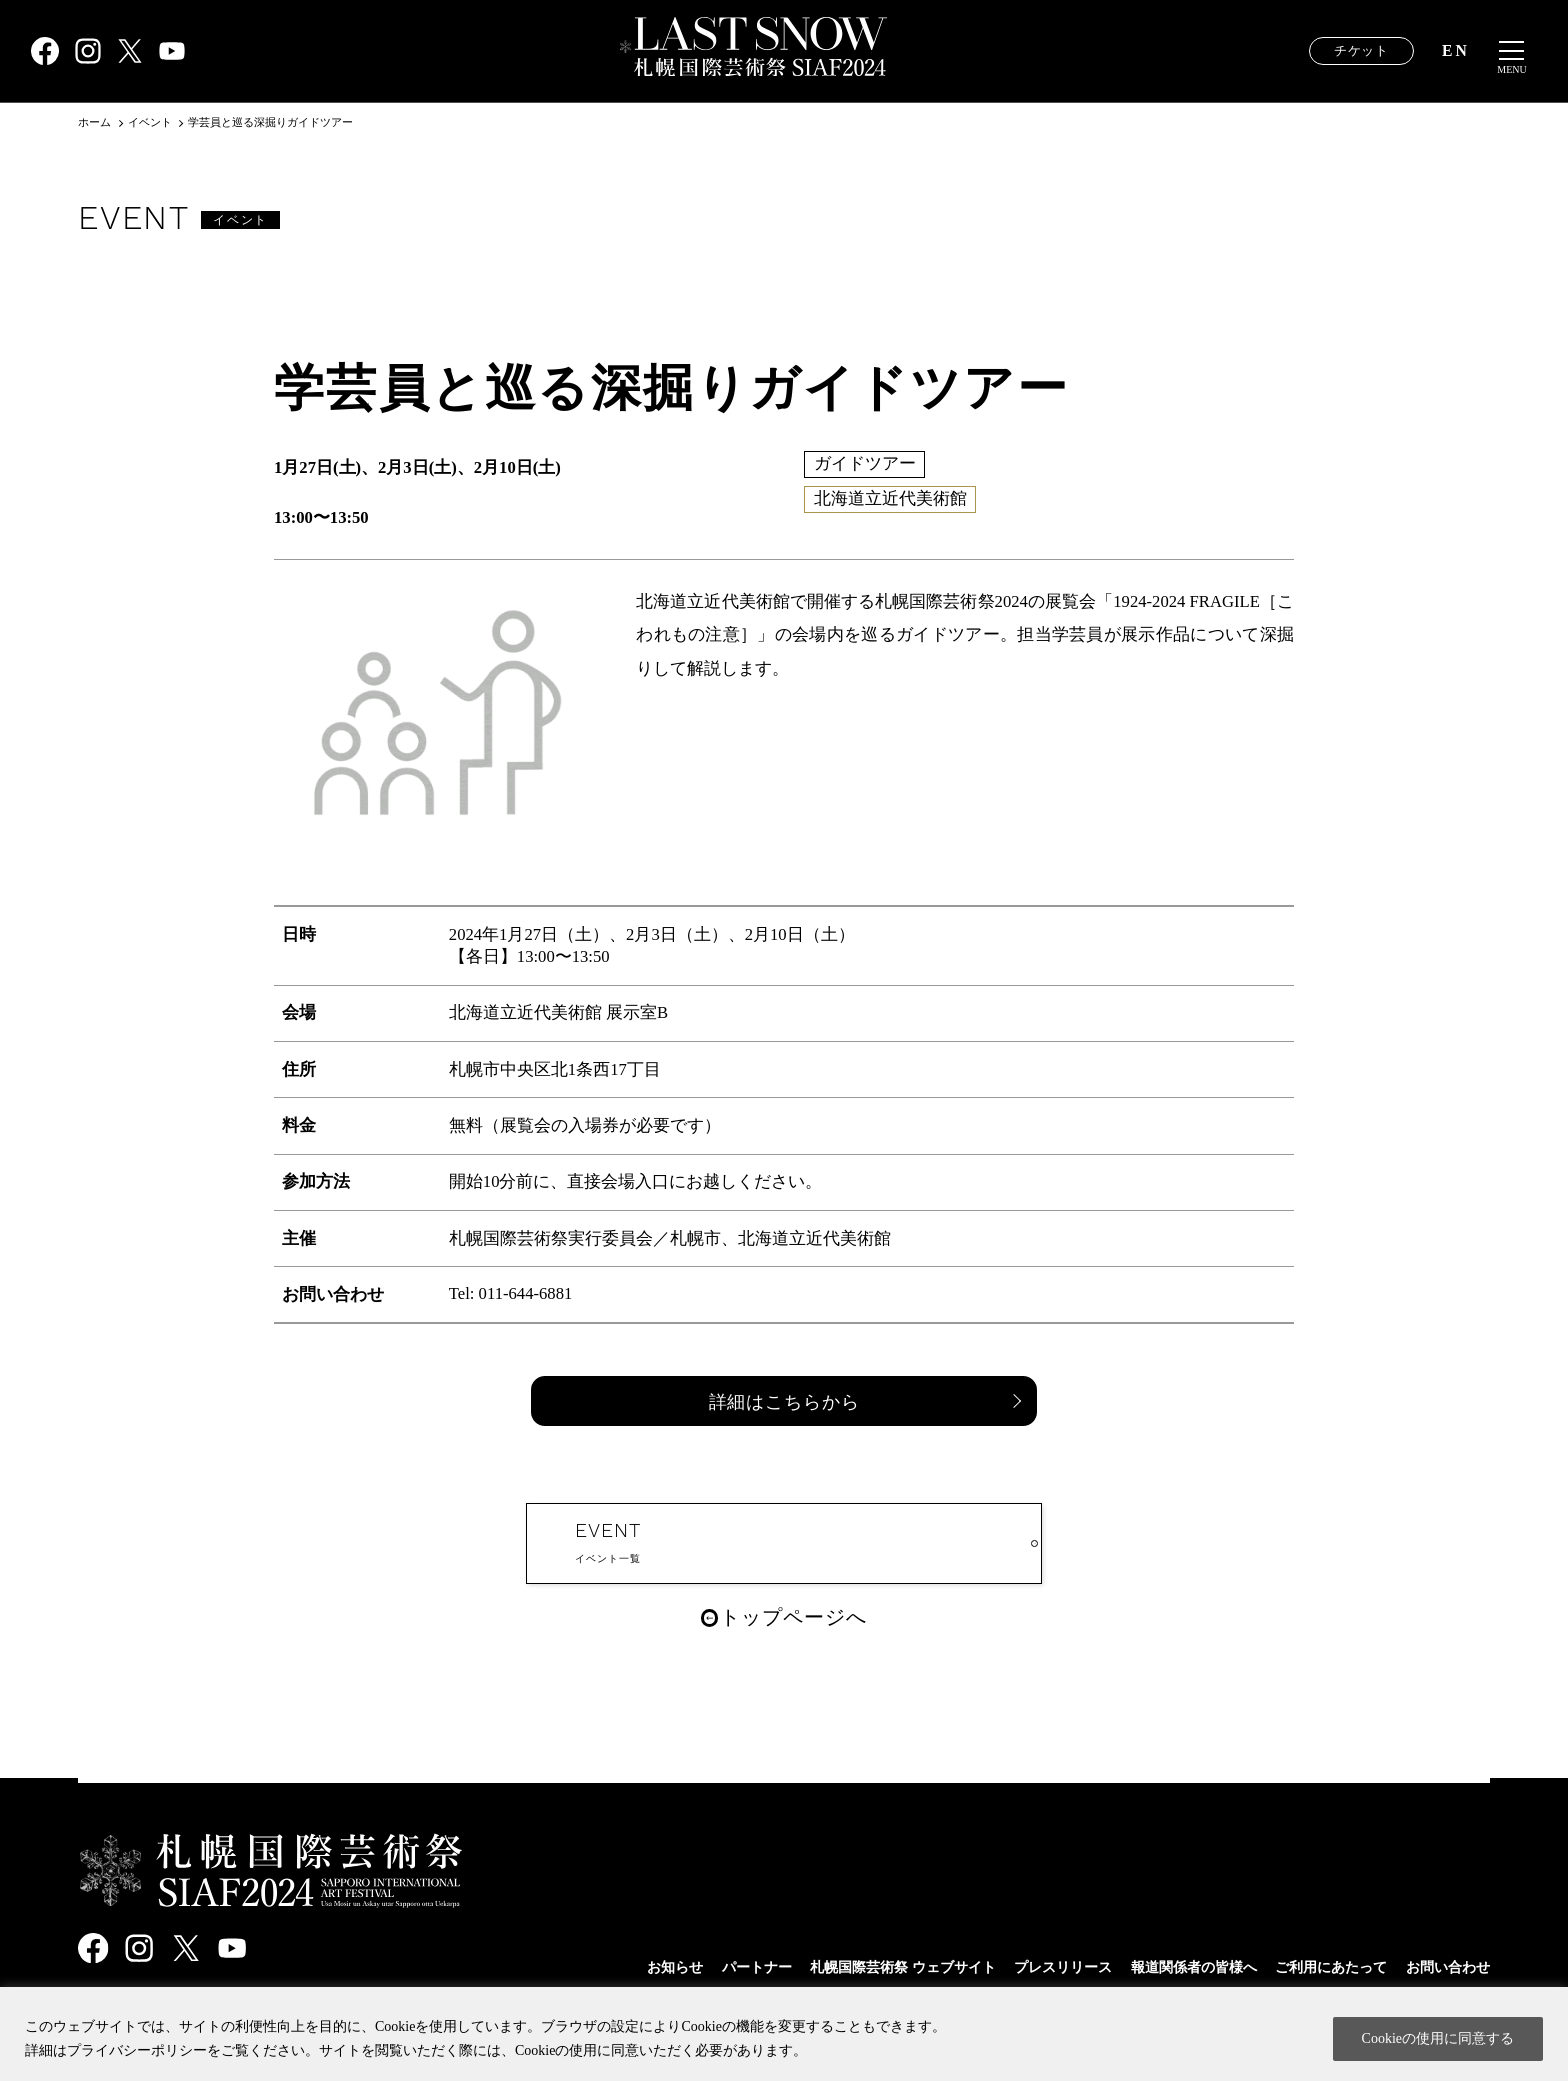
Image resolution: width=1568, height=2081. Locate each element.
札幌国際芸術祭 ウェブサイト (866, 1967)
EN (1456, 52)
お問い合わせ (1445, 1967)
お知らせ (625, 1967)
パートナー (710, 1967)
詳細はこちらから (783, 1401)
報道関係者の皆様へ (1175, 1967)
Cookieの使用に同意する (1438, 2038)
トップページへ (822, 1645)
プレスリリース (1036, 1967)
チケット (1361, 51)
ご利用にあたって (1321, 1967)
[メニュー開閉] (1512, 52)
